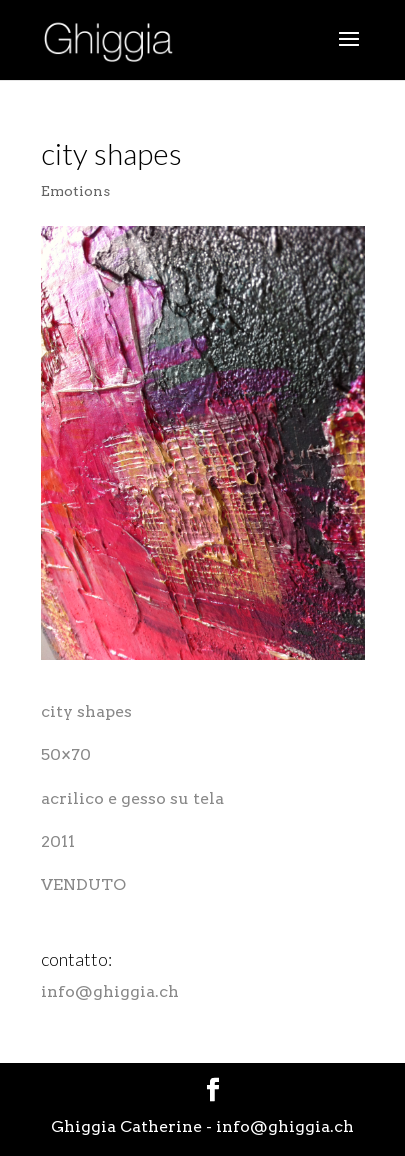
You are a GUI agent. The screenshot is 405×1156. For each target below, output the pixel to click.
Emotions (75, 191)
